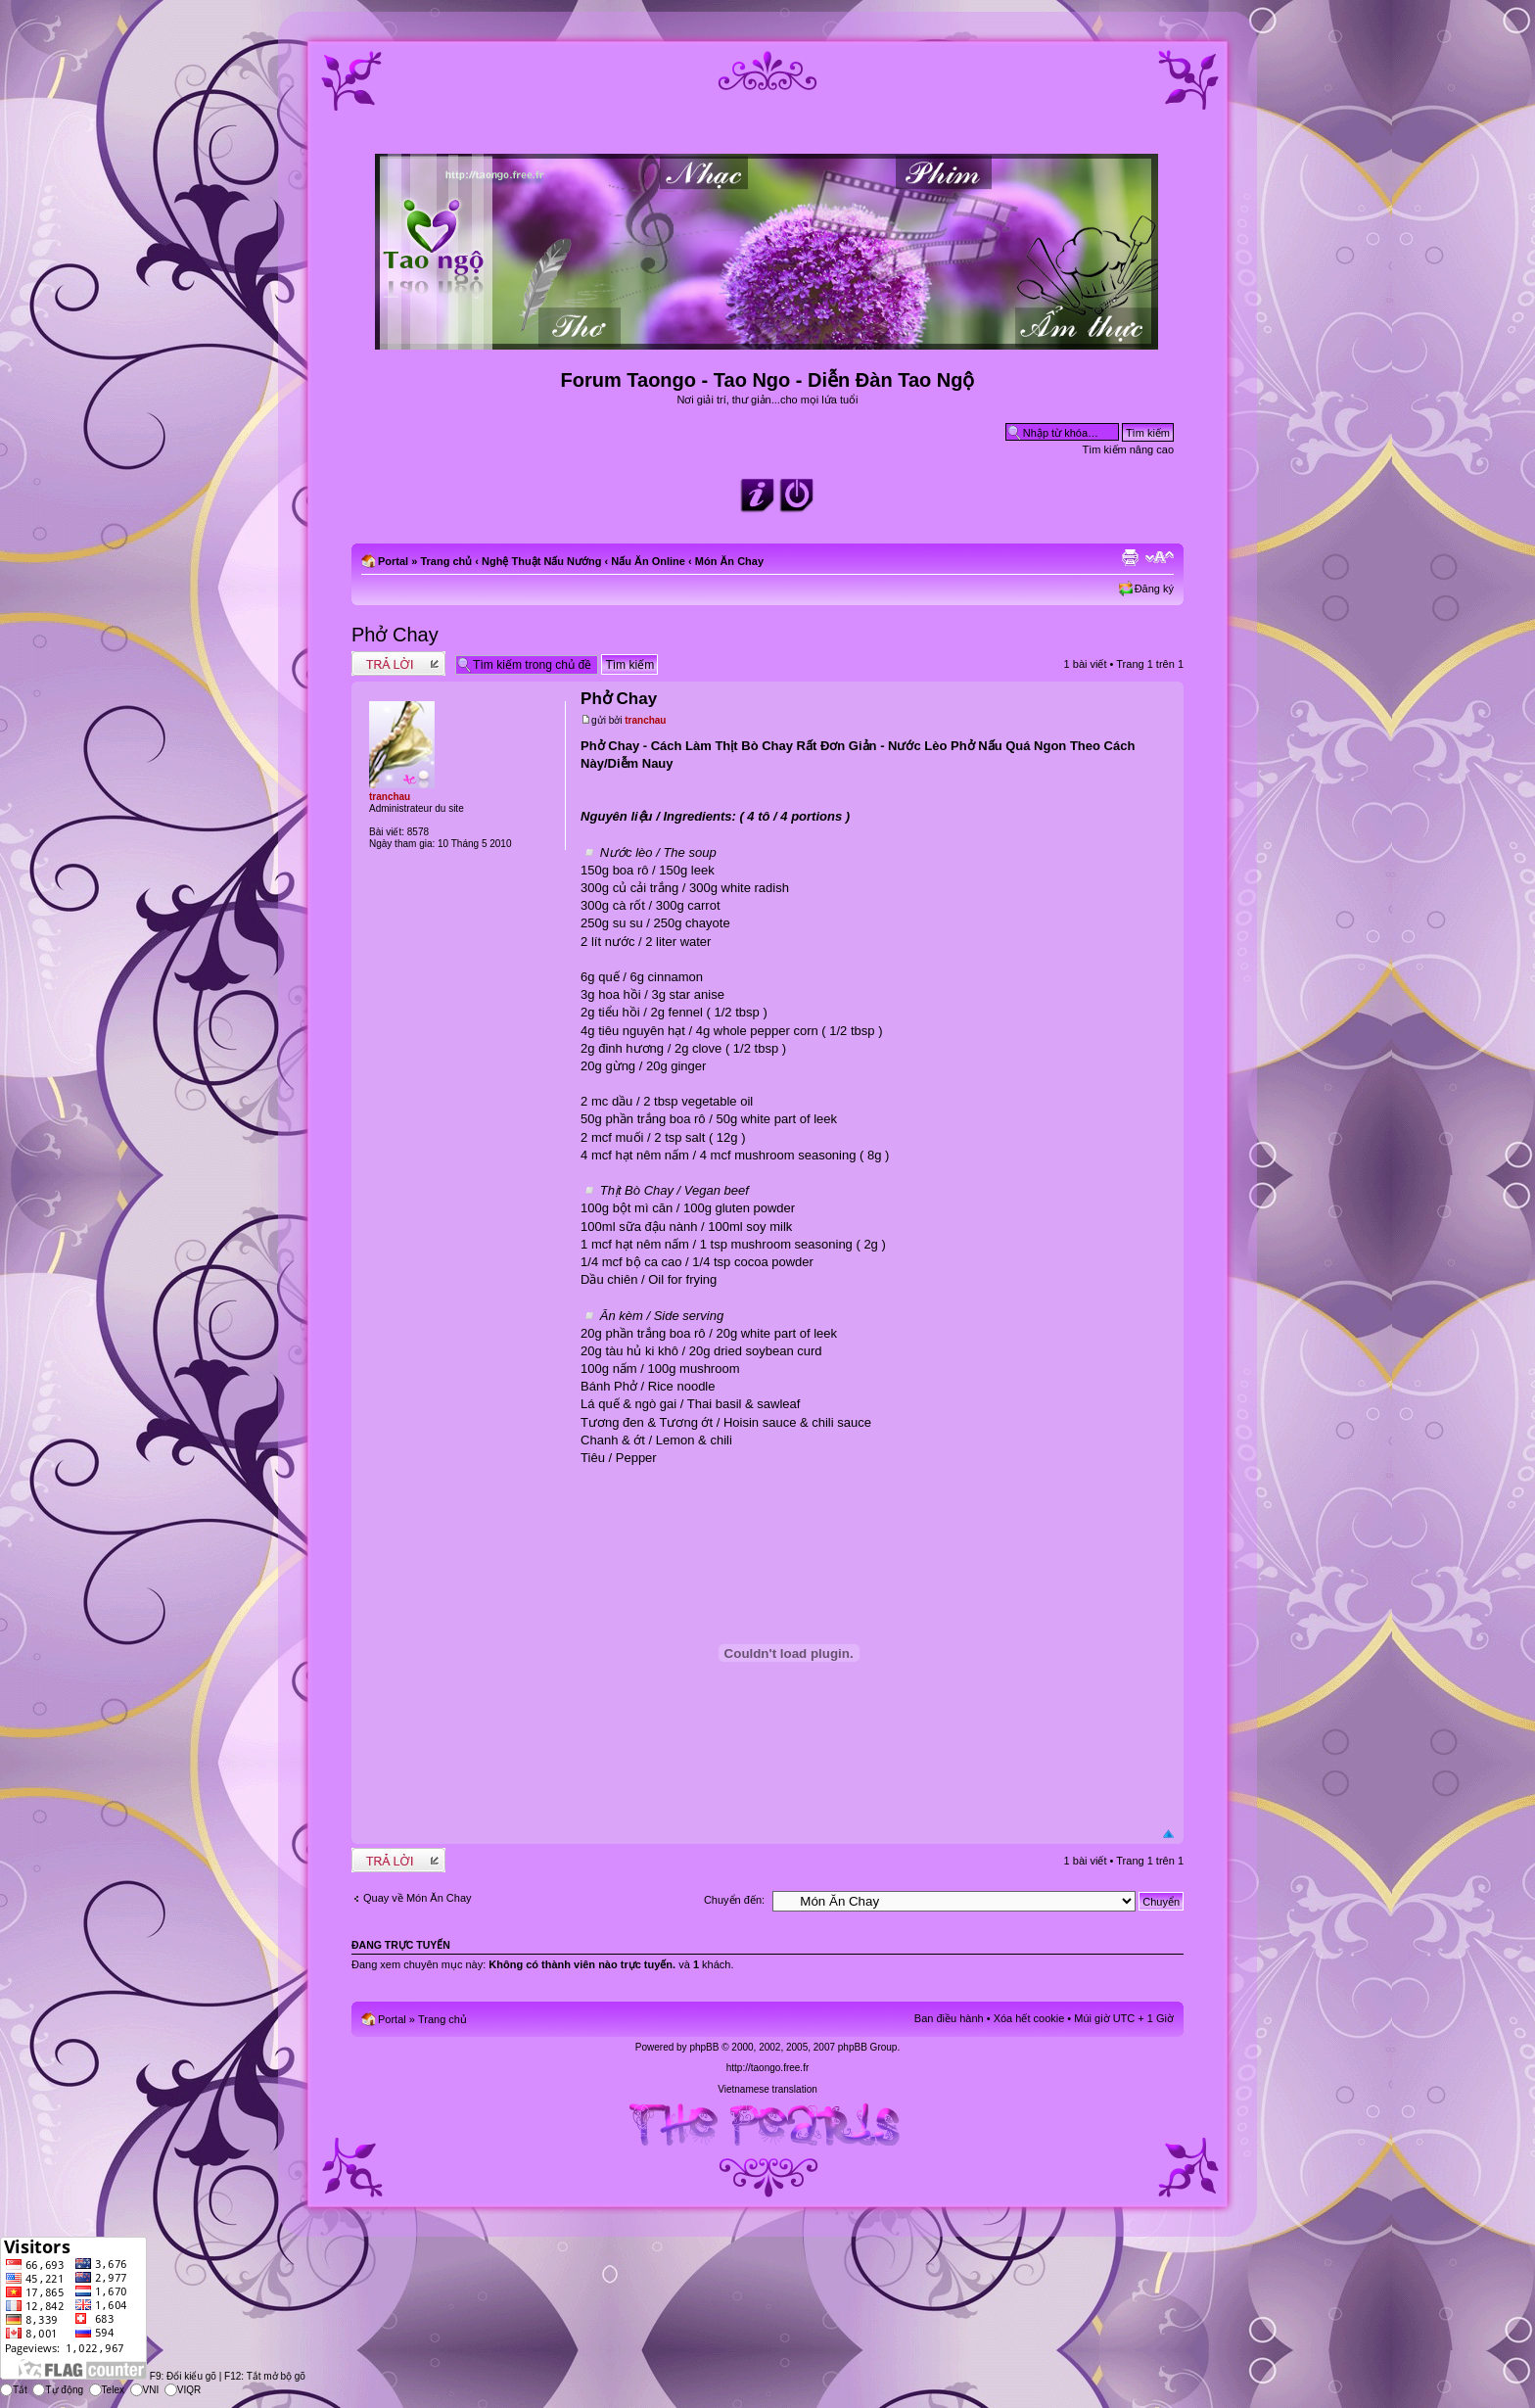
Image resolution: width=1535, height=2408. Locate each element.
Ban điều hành (949, 2018)
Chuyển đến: (734, 1900)
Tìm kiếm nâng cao (1128, 449)
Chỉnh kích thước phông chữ (1159, 557)
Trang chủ (446, 561)
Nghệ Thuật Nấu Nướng (541, 561)
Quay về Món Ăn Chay (417, 1898)
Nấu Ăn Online (648, 561)
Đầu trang (1168, 1834)
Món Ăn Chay (729, 561)
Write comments (398, 663)
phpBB (704, 2047)
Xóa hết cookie (1029, 2018)
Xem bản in (1129, 557)
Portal (393, 561)
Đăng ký (1154, 588)
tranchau (645, 720)
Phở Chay (395, 634)
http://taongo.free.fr (768, 2067)
